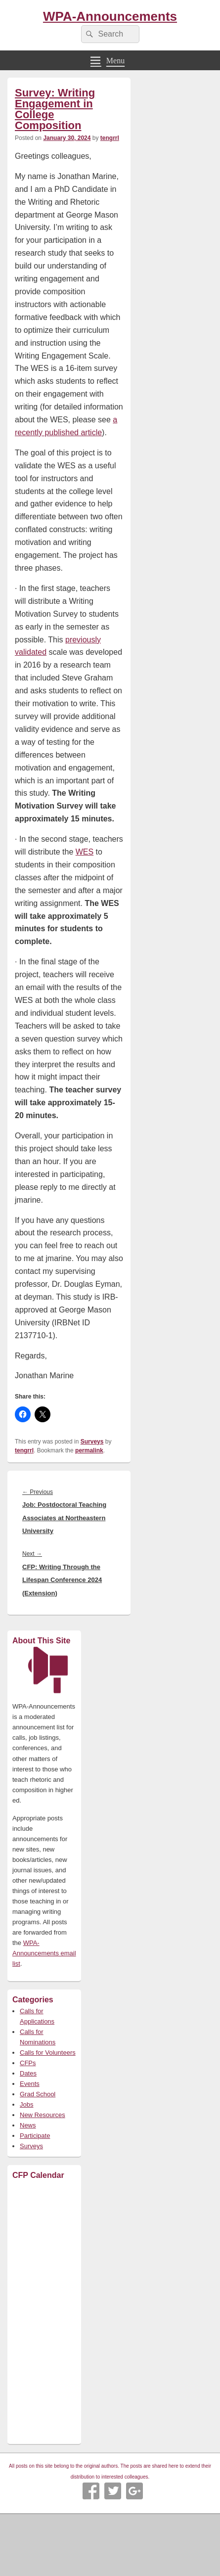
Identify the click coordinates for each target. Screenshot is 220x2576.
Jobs (26, 2104)
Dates (28, 2073)
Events (30, 2083)
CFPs (28, 2063)
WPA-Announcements (110, 16)
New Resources (42, 2115)
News (28, 2125)
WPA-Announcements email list (44, 1953)
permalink (89, 1450)
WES (84, 852)
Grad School (37, 2094)
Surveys (92, 1441)
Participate (35, 2135)
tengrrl (109, 138)
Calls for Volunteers (48, 2052)
